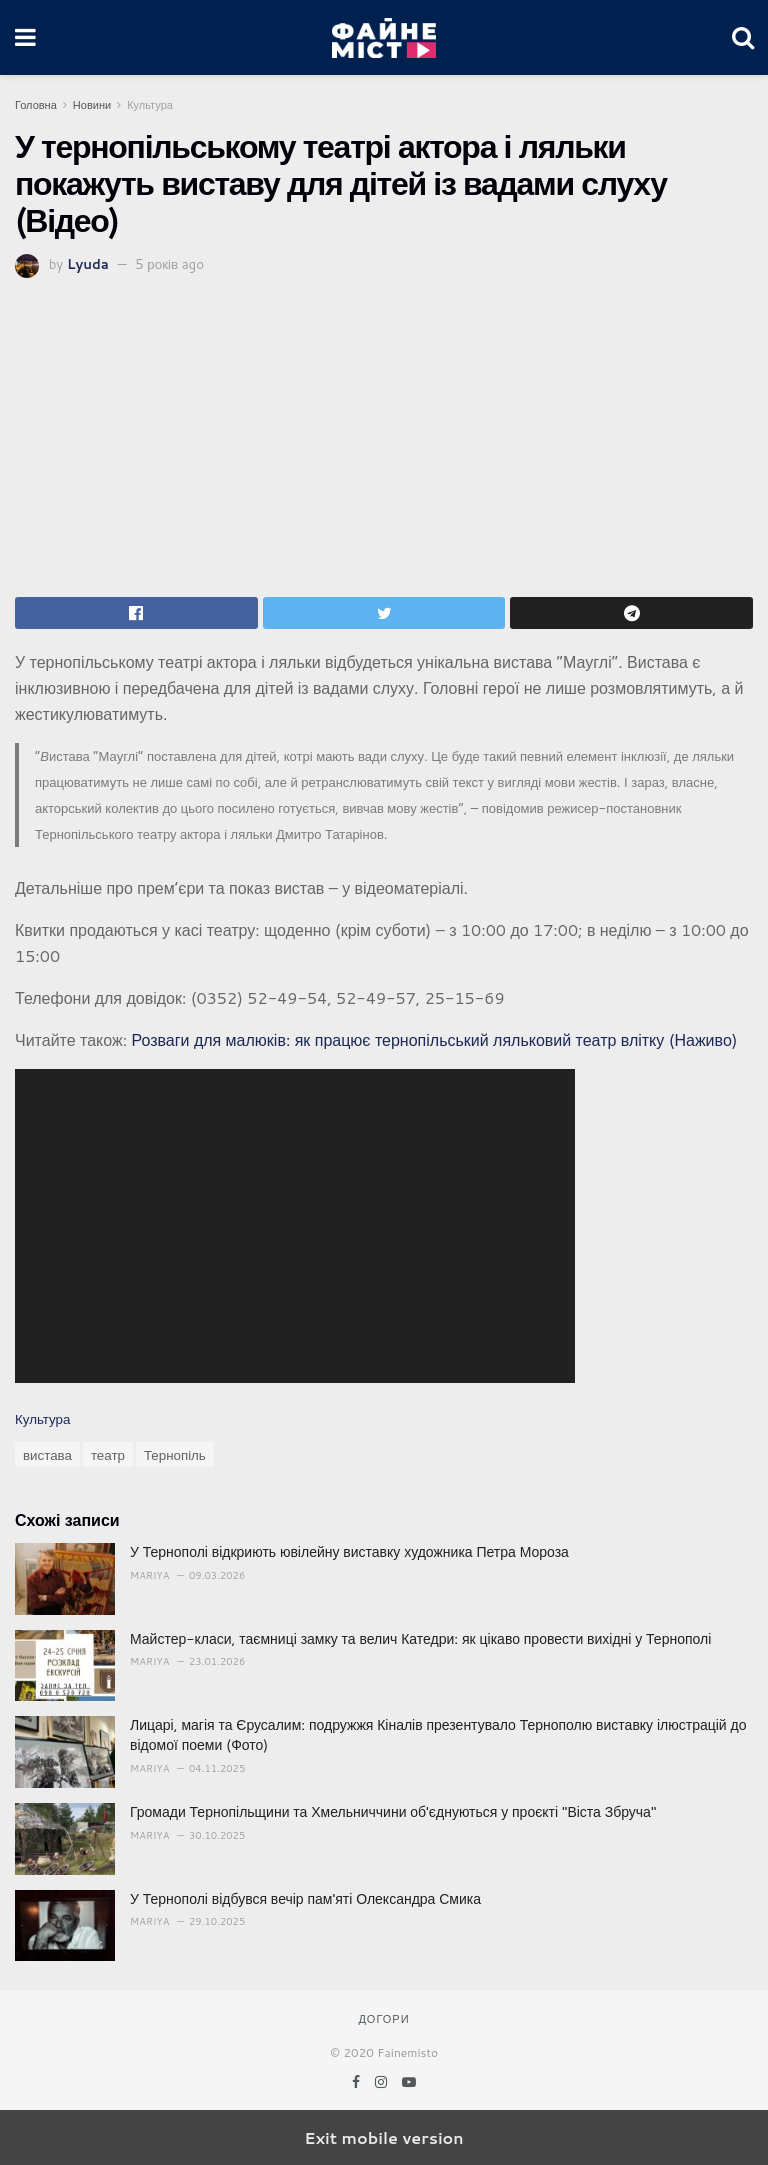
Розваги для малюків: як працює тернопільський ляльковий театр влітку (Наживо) (434, 1039)
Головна (36, 105)
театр (108, 1454)
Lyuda (88, 263)
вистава (47, 1454)
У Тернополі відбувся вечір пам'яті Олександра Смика (305, 1899)
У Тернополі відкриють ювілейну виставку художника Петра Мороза (349, 1552)
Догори (383, 2019)
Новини (92, 105)
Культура (150, 105)
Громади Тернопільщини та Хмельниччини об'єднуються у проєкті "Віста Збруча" (393, 1812)
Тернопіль (175, 1454)
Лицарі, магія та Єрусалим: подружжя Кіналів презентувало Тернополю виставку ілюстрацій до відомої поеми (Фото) (438, 1735)
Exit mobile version (383, 2137)
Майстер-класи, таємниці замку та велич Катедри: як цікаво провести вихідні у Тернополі (420, 1639)
